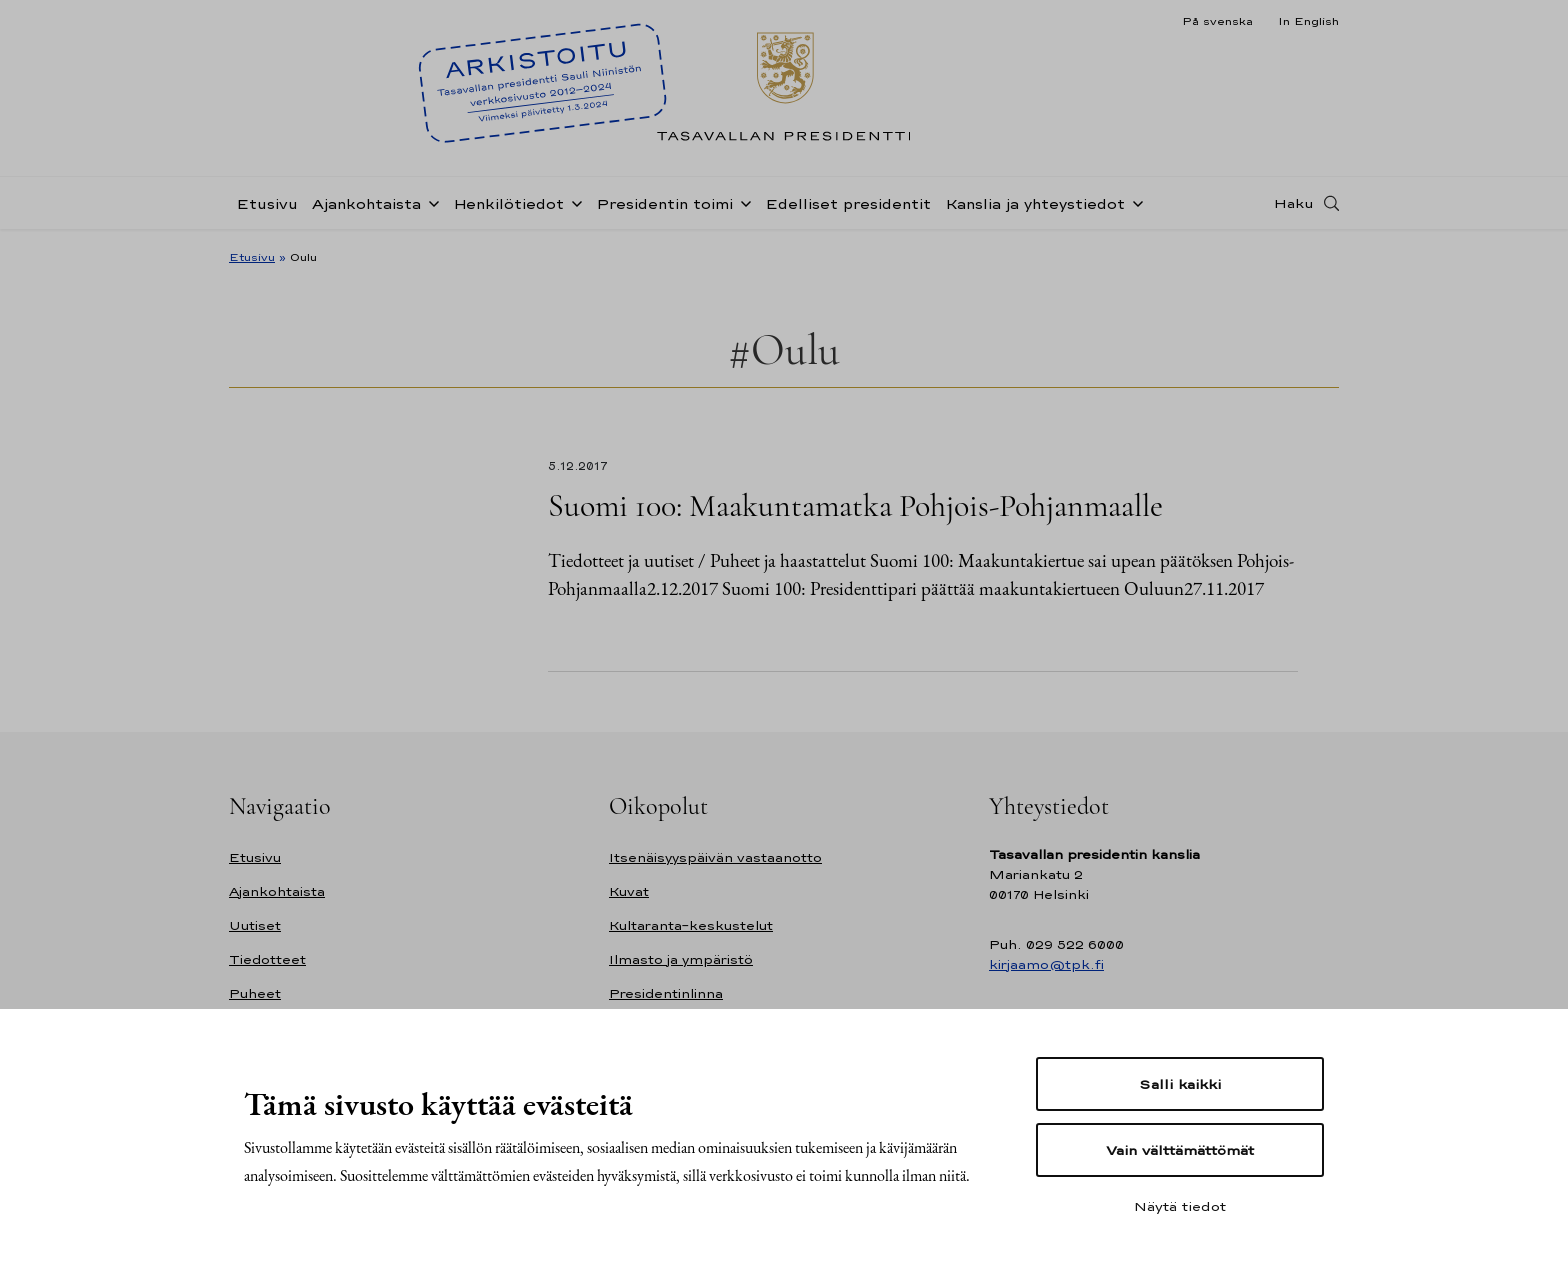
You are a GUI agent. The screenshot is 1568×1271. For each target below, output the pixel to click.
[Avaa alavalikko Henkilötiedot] (573, 202)
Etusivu (267, 203)
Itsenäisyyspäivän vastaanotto (715, 857)
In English (1308, 21)
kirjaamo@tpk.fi (1046, 964)
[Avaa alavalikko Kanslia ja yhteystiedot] (1134, 202)
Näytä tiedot (1180, 1206)
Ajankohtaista (366, 203)
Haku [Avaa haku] (1294, 203)
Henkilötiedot (508, 203)
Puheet (255, 993)
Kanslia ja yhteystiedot (1035, 203)
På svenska (1217, 21)
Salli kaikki (1180, 1084)
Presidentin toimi (664, 203)
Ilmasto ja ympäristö (681, 959)
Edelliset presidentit (848, 203)
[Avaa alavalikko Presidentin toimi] (742, 202)
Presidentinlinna (666, 993)
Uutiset (255, 925)
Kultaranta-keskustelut (691, 925)
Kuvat (629, 891)
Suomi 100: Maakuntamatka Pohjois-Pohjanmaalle (855, 505)
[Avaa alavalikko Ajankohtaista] (430, 202)
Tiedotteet (267, 959)
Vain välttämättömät (1180, 1150)
